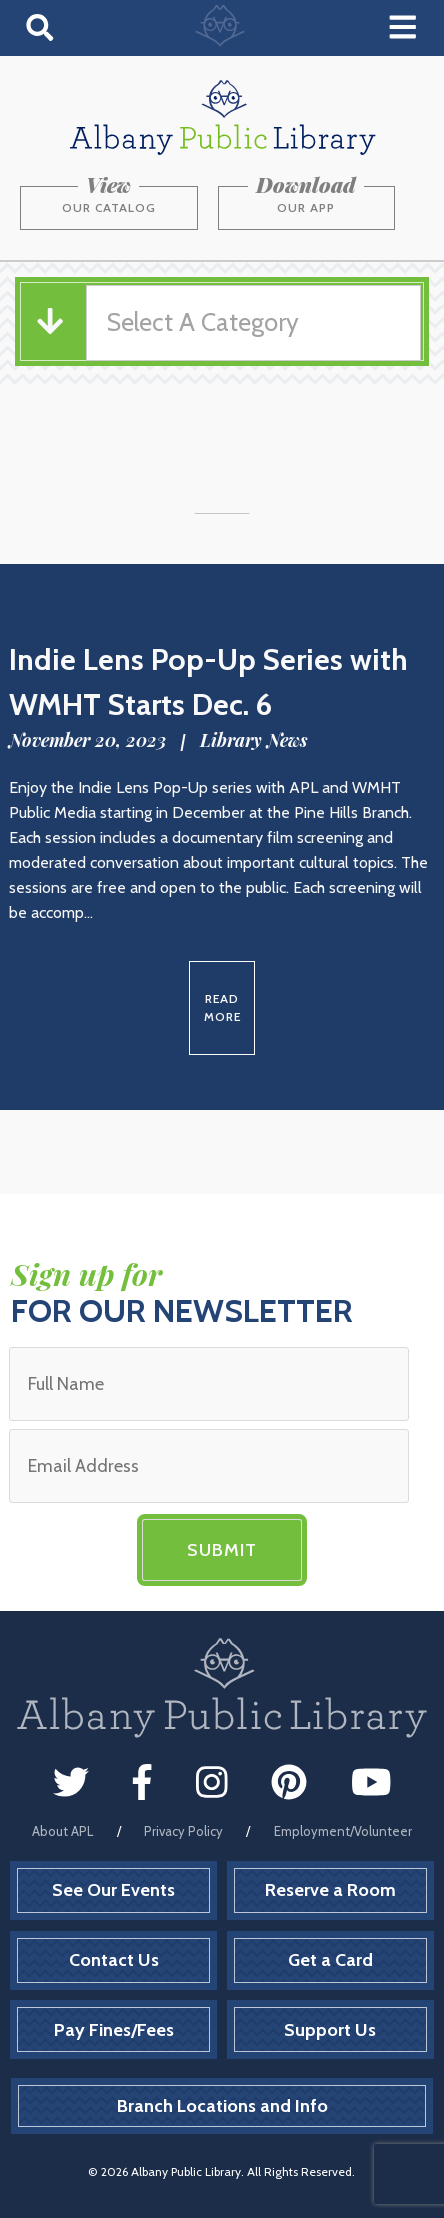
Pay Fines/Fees (114, 2030)
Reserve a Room (330, 1890)
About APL (62, 1831)
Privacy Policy (183, 1831)
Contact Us (114, 1960)
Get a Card (330, 1960)
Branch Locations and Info (222, 2106)
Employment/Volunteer (343, 1831)
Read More (222, 1007)
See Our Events (113, 1890)
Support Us (330, 2030)
